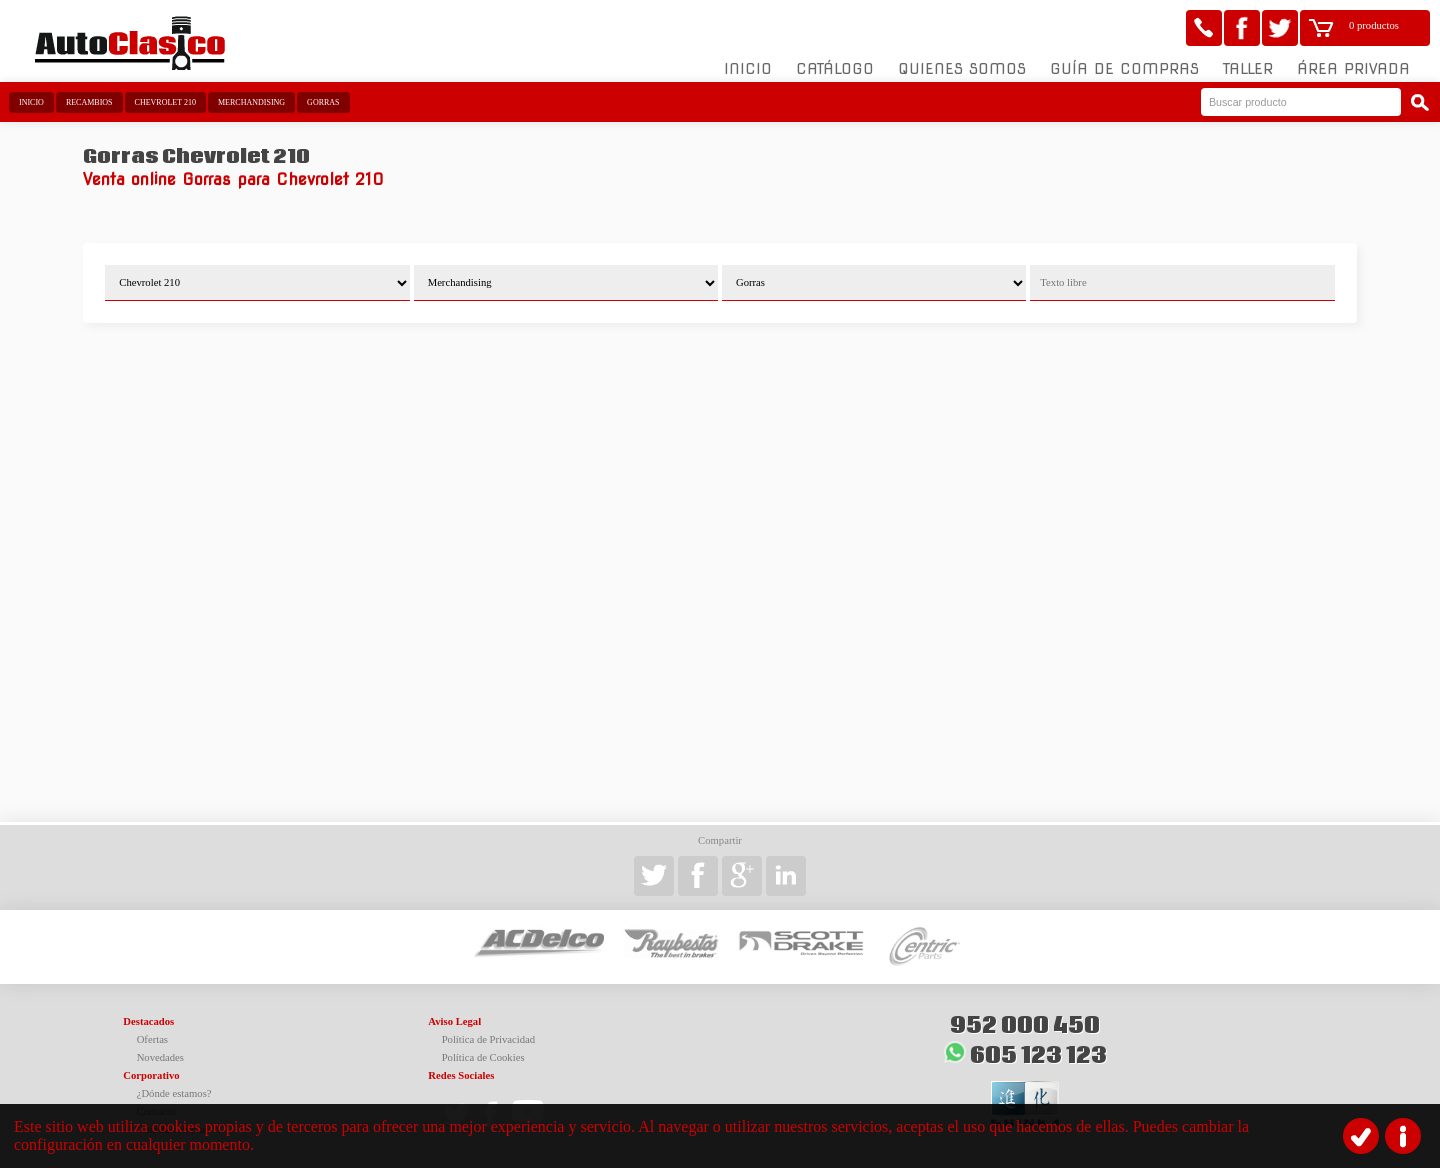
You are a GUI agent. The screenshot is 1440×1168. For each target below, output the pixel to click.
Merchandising (251, 102)
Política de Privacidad (489, 1039)
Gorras (323, 102)
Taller (1248, 69)
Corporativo (151, 1075)
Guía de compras (1124, 69)
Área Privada (1353, 69)
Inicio (748, 69)
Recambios (89, 102)
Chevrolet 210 (165, 102)
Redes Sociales (461, 1075)
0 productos (1374, 25)
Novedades (160, 1057)
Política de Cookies (483, 1057)
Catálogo (835, 69)
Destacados (148, 1021)
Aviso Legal (454, 1021)
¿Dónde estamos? (174, 1093)
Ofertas (152, 1039)
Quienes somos (962, 69)
